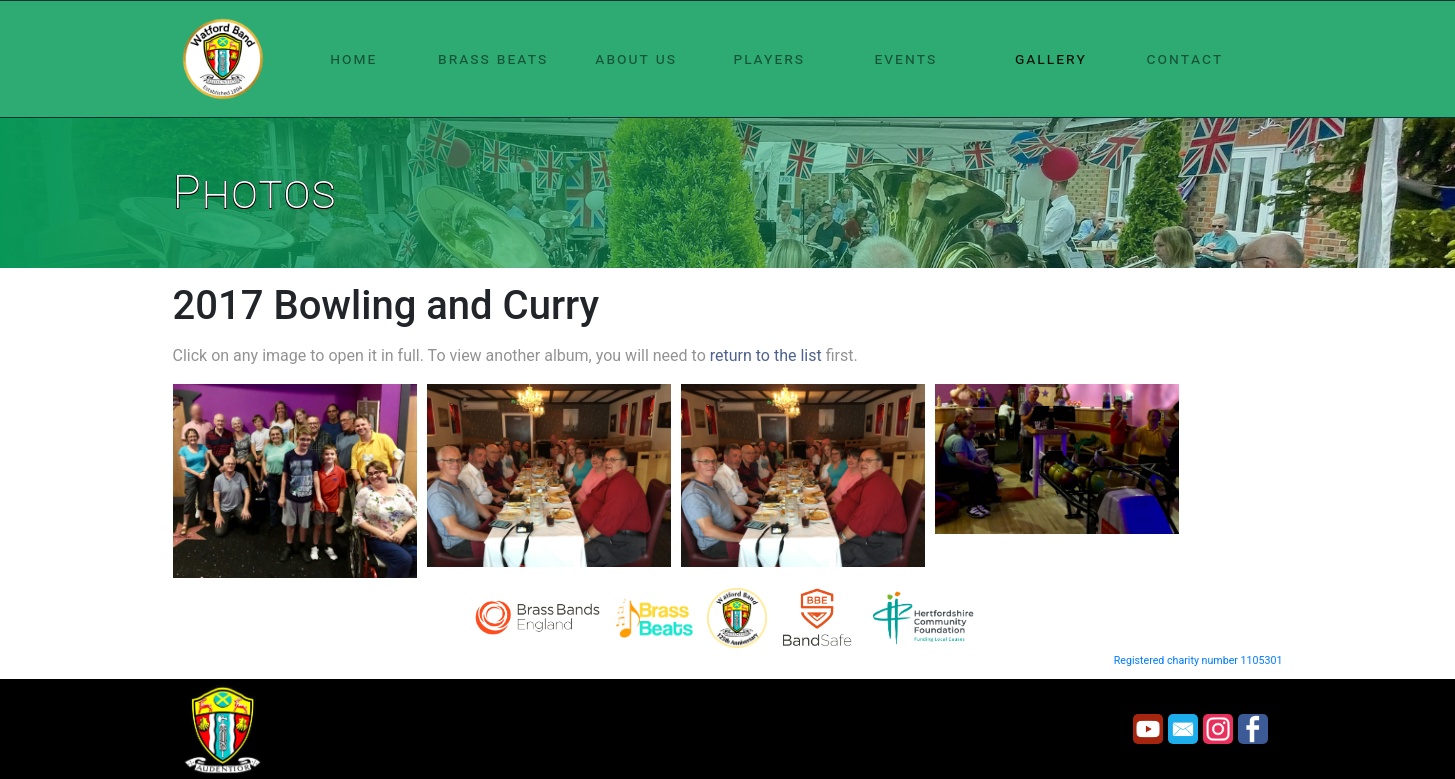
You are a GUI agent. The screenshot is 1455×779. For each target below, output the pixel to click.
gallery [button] (1051, 58)
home (353, 58)
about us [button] (636, 58)
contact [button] (1185, 58)
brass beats (493, 58)
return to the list (766, 355)
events (905, 58)
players (769, 58)
